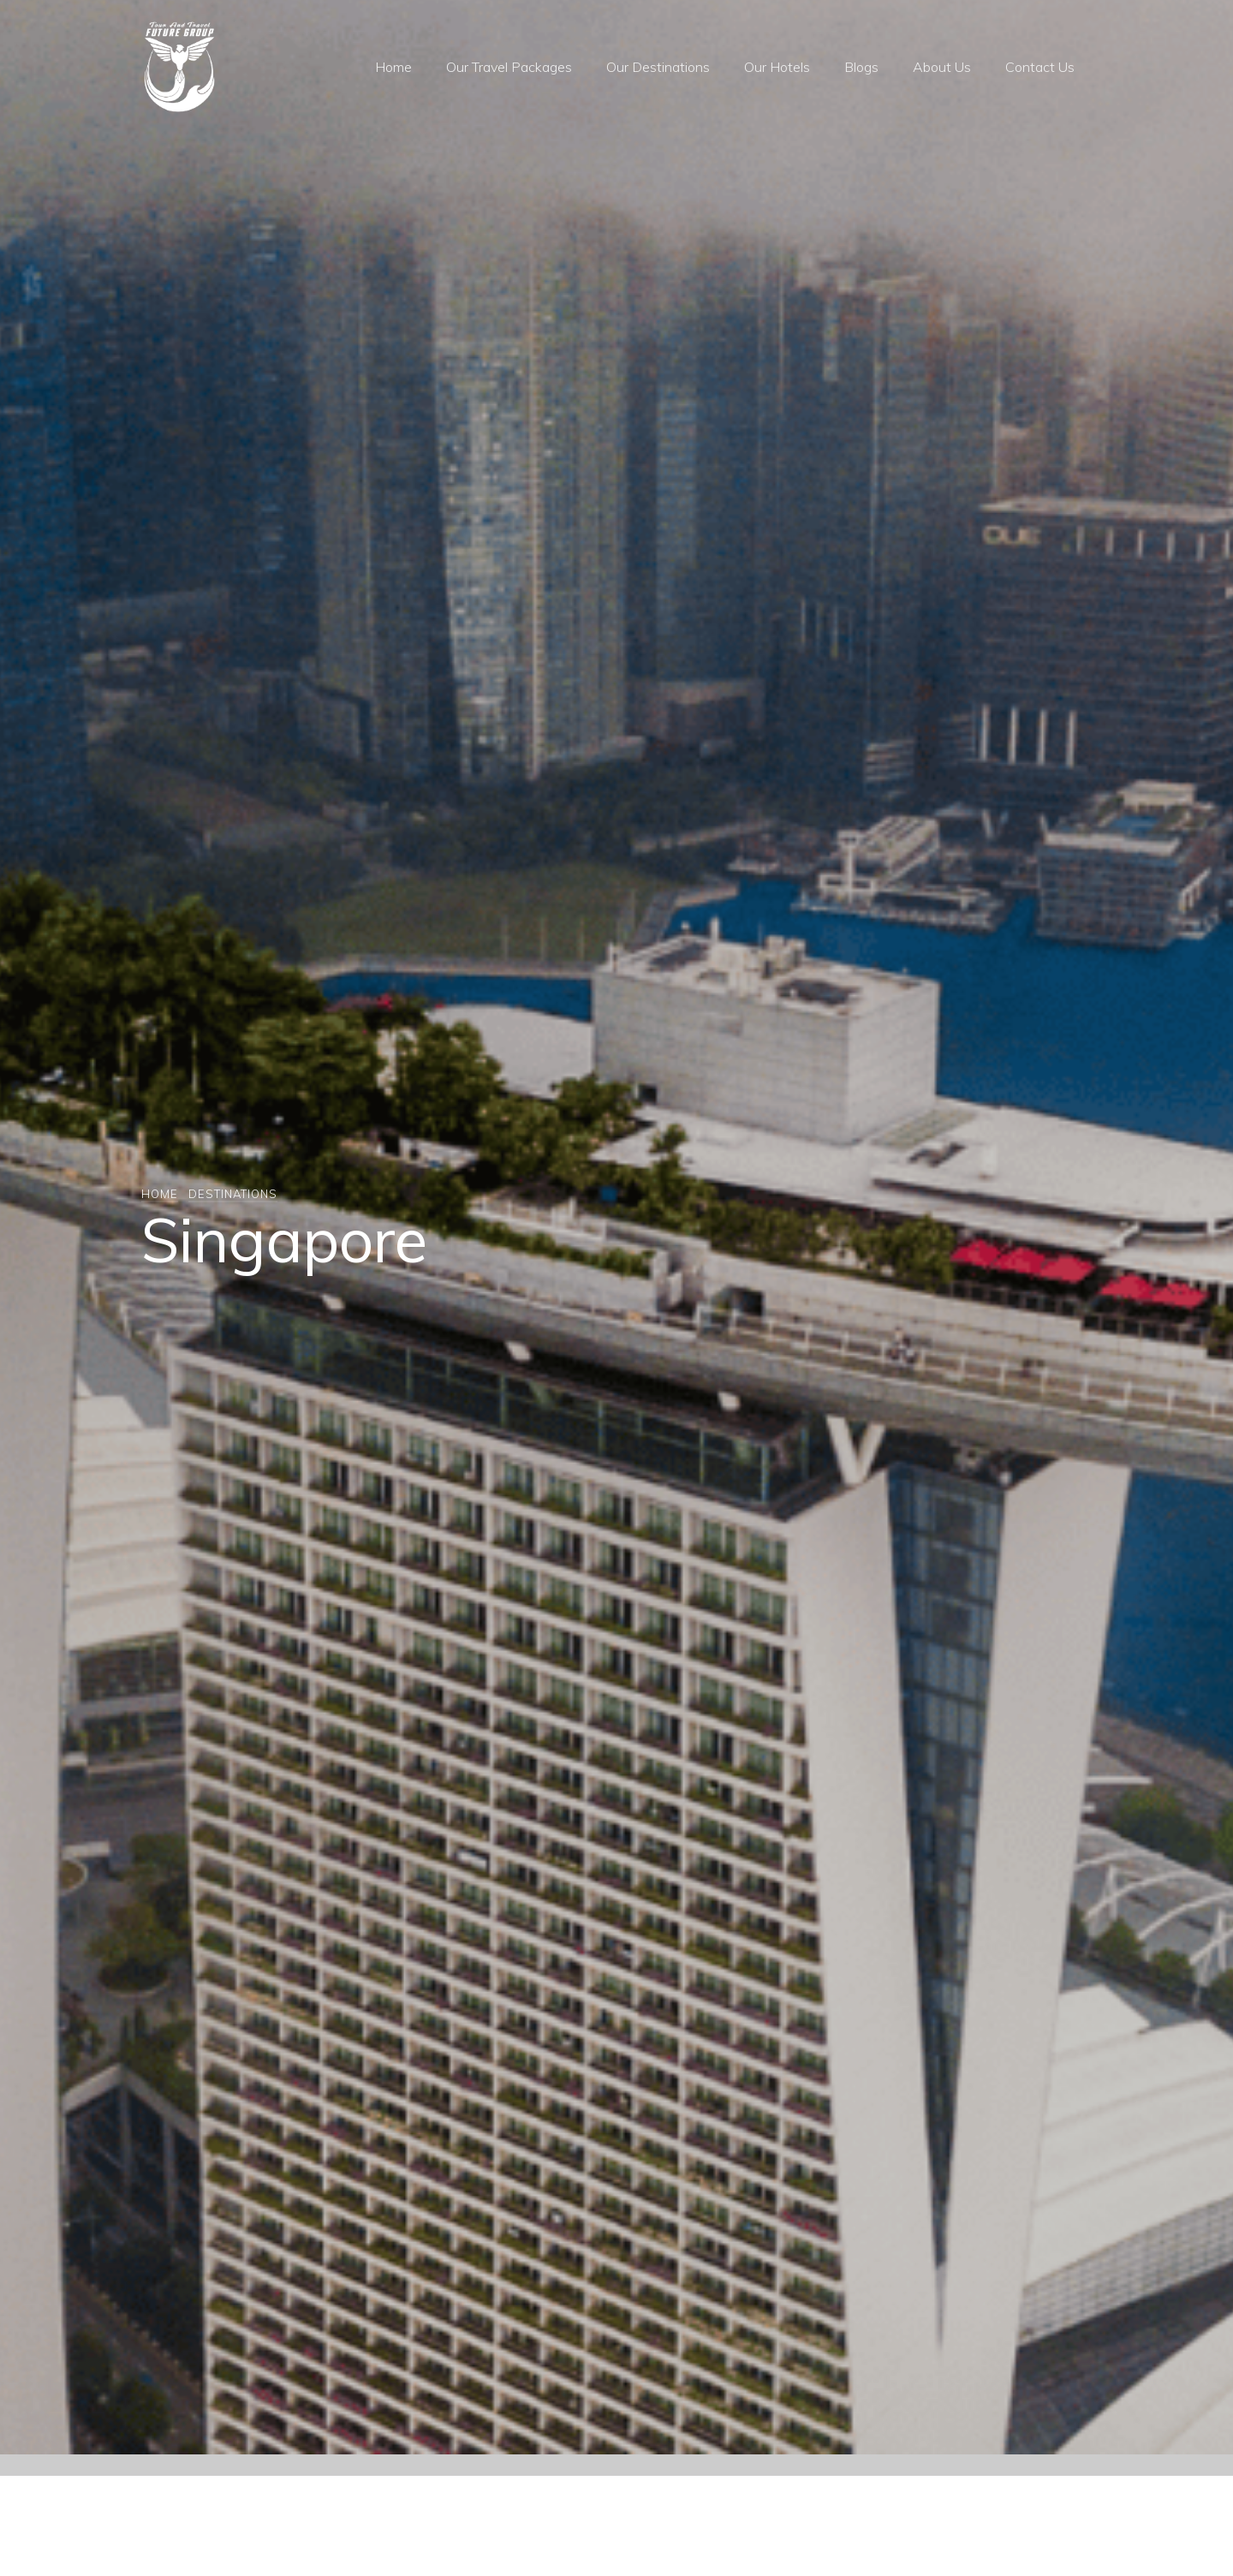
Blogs (861, 66)
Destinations (232, 1194)
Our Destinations (658, 66)
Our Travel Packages (509, 66)
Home (393, 66)
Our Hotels (777, 66)
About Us (942, 66)
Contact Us (1040, 66)
